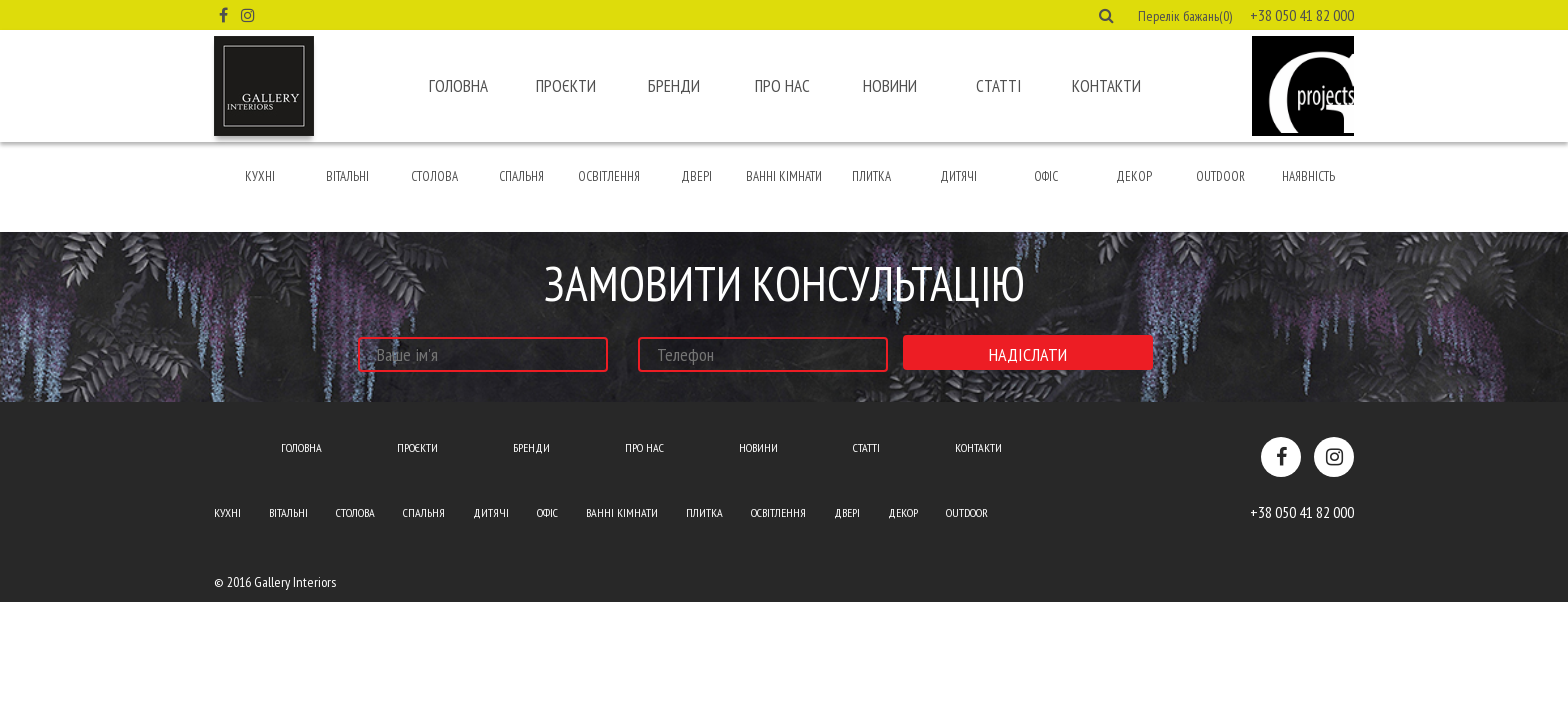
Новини (890, 86)
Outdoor (1220, 176)
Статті (998, 86)
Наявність (1308, 176)
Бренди (674, 86)
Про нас (782, 86)
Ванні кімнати (784, 176)
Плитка (871, 176)
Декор (1134, 176)
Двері (696, 176)
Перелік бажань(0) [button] (1185, 16)
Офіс (1046, 176)
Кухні (260, 176)
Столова (434, 176)
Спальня (521, 176)
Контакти (1106, 86)
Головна (458, 86)
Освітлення (609, 176)
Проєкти (566, 86)
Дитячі (958, 176)
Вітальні (347, 176)
